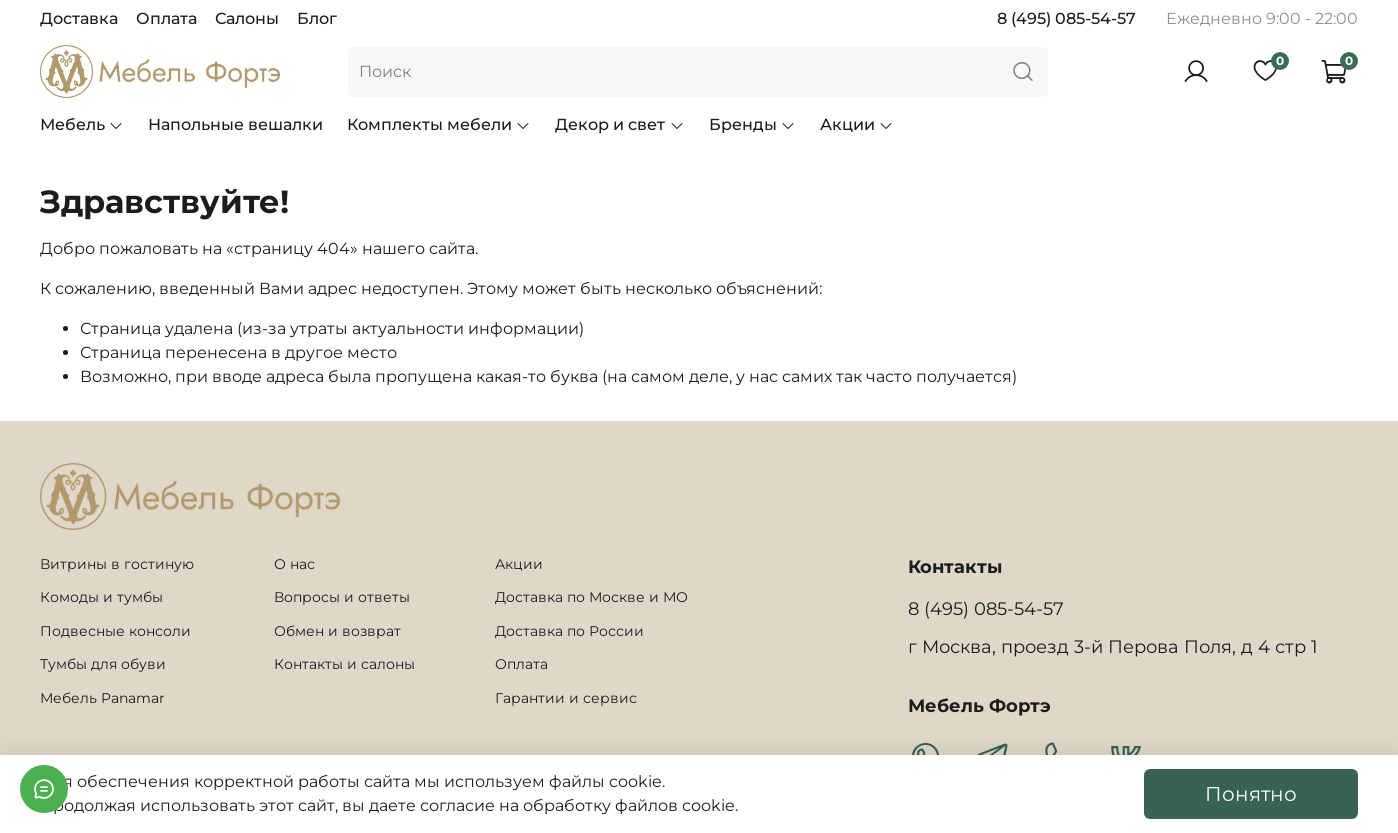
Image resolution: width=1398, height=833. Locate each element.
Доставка (79, 18)
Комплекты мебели (439, 124)
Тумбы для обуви (103, 664)
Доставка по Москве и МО (591, 597)
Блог (317, 18)
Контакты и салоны (344, 664)
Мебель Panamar (102, 698)
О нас (294, 564)
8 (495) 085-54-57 (1066, 18)
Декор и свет (619, 124)
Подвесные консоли (115, 631)
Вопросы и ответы (342, 597)
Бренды (752, 124)
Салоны (247, 18)
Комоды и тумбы (101, 597)
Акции (857, 124)
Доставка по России (569, 631)
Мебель (82, 124)
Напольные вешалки (235, 124)
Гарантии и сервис (566, 698)
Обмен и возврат (337, 631)
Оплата (166, 18)
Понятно (1251, 794)
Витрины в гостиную (117, 564)
